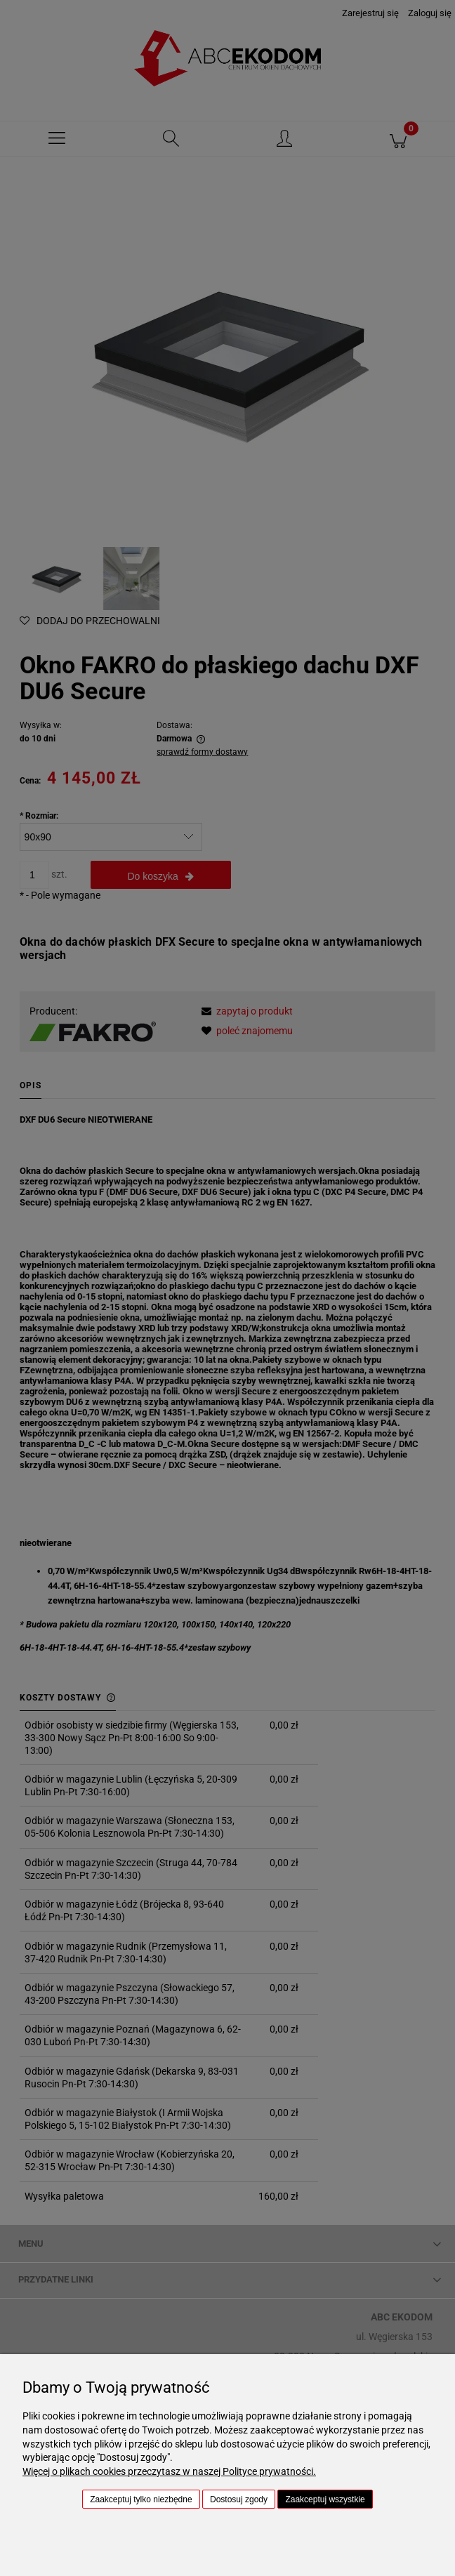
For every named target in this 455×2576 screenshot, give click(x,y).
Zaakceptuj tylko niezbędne (141, 2499)
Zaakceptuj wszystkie (324, 2499)
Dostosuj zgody (239, 2499)
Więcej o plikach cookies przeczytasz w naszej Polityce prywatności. (169, 2471)
